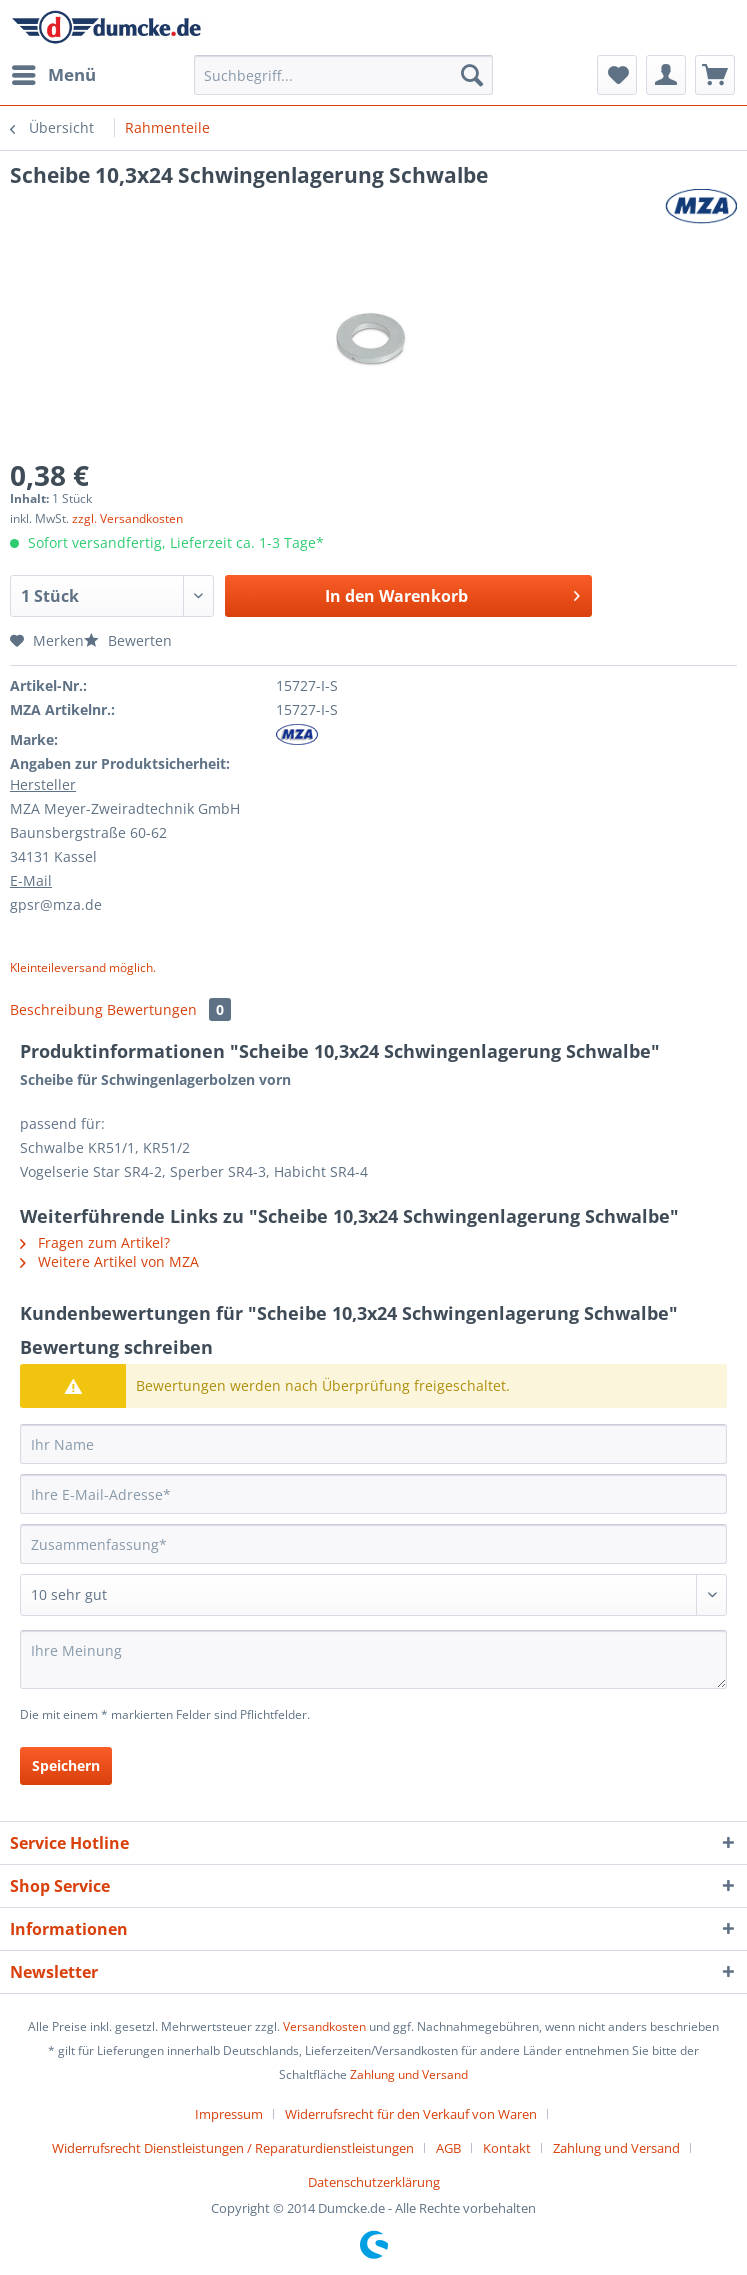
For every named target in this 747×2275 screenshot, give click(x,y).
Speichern (66, 1765)
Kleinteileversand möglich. (83, 967)
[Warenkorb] (715, 75)
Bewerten (128, 640)
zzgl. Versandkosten (127, 518)
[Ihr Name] (373, 1444)
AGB (448, 2148)
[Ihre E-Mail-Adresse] (373, 1494)
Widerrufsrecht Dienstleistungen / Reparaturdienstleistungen (233, 2148)
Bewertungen (169, 1009)
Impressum (229, 2114)
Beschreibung (56, 1009)
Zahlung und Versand (409, 2074)
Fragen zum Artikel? (95, 1242)
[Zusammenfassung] (373, 1544)
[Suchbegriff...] (343, 75)
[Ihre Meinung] (373, 1659)
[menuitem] (53, 75)
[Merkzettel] (617, 75)
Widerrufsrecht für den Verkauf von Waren (411, 2114)
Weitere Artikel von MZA (109, 1261)
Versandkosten (324, 2026)
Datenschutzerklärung (374, 2182)
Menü (54, 72)
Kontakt (507, 2148)
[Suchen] (472, 75)
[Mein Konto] (666, 75)
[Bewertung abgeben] (373, 1595)
